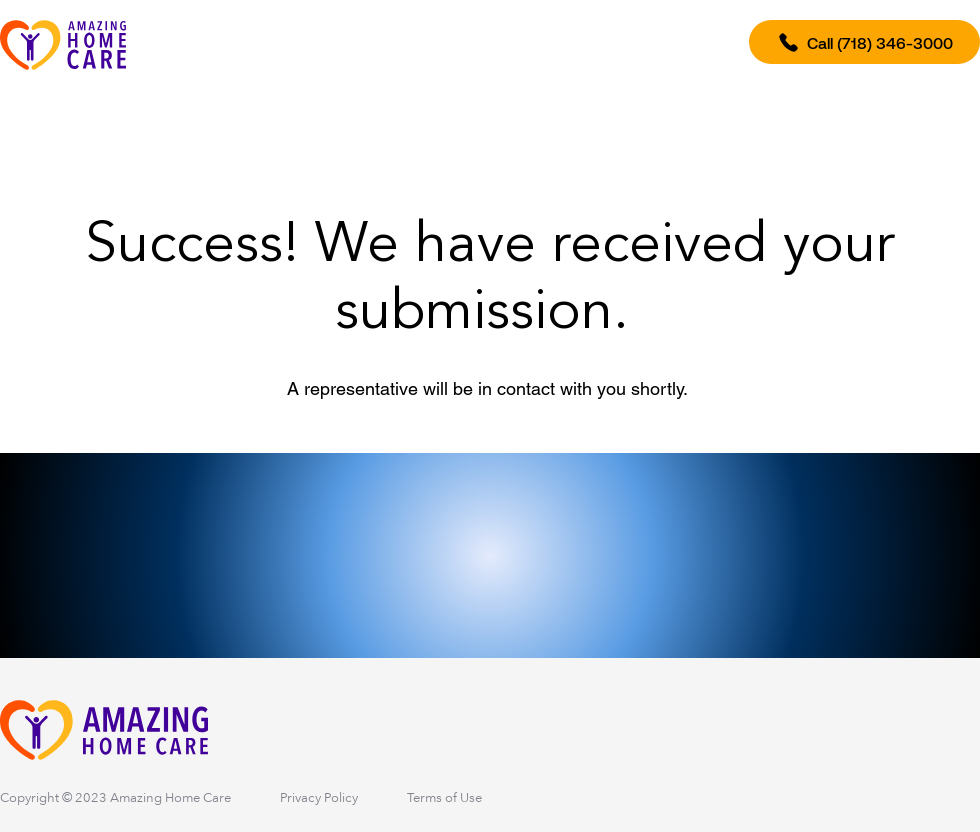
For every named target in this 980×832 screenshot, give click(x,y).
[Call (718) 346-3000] (864, 42)
